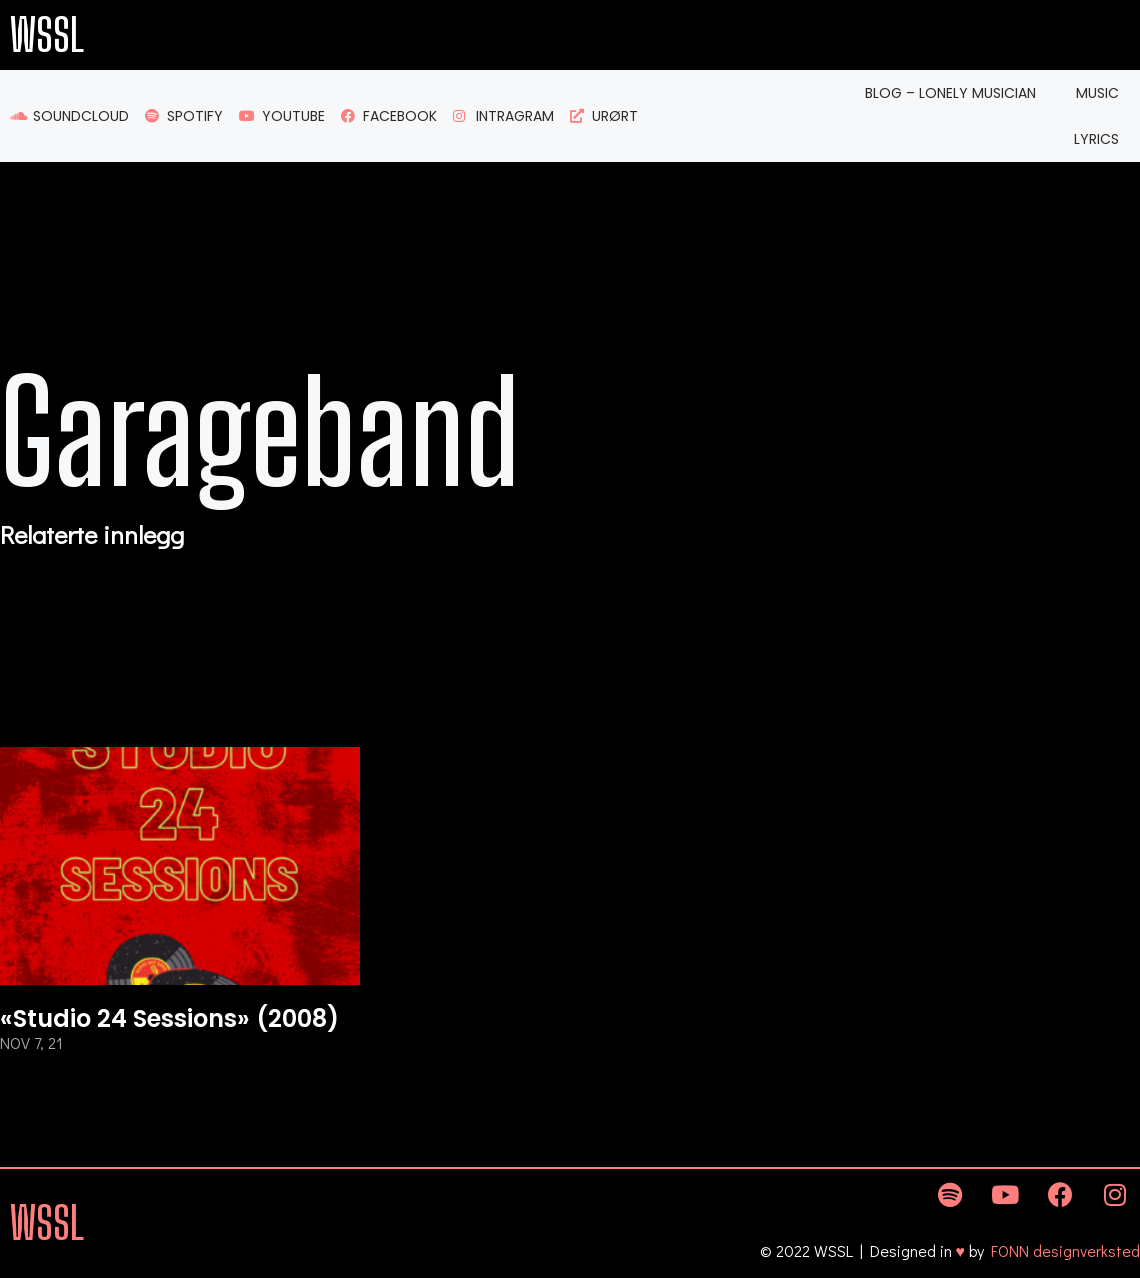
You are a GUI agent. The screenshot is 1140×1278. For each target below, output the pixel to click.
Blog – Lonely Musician (950, 93)
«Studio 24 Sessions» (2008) (169, 1018)
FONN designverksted (1065, 1250)
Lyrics (1096, 139)
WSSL (47, 35)
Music (1097, 93)
